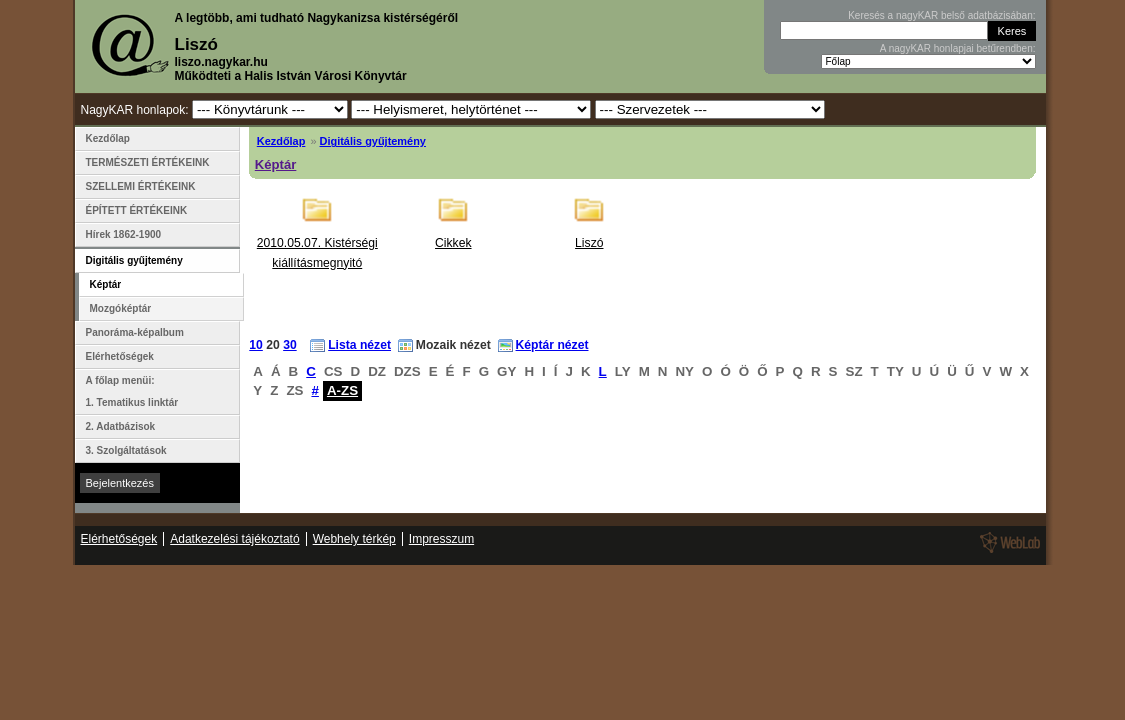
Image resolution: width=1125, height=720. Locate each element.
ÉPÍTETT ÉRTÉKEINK (137, 210)
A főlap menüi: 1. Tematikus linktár (132, 391)
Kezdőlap (281, 141)
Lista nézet (359, 345)
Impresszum (441, 539)
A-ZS (342, 390)
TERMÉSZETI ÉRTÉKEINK (148, 162)
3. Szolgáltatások (126, 450)
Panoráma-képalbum (135, 332)
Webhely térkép (354, 539)
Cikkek (453, 243)
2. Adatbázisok (121, 426)
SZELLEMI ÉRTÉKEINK (141, 186)
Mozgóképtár (121, 308)
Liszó (589, 243)
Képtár (276, 164)
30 (290, 345)
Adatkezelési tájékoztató (234, 539)
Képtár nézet (552, 345)
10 (256, 345)
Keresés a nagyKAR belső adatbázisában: (941, 15)
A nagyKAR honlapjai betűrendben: (958, 48)
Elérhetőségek (120, 356)
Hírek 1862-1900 (124, 234)
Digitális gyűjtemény (373, 141)
